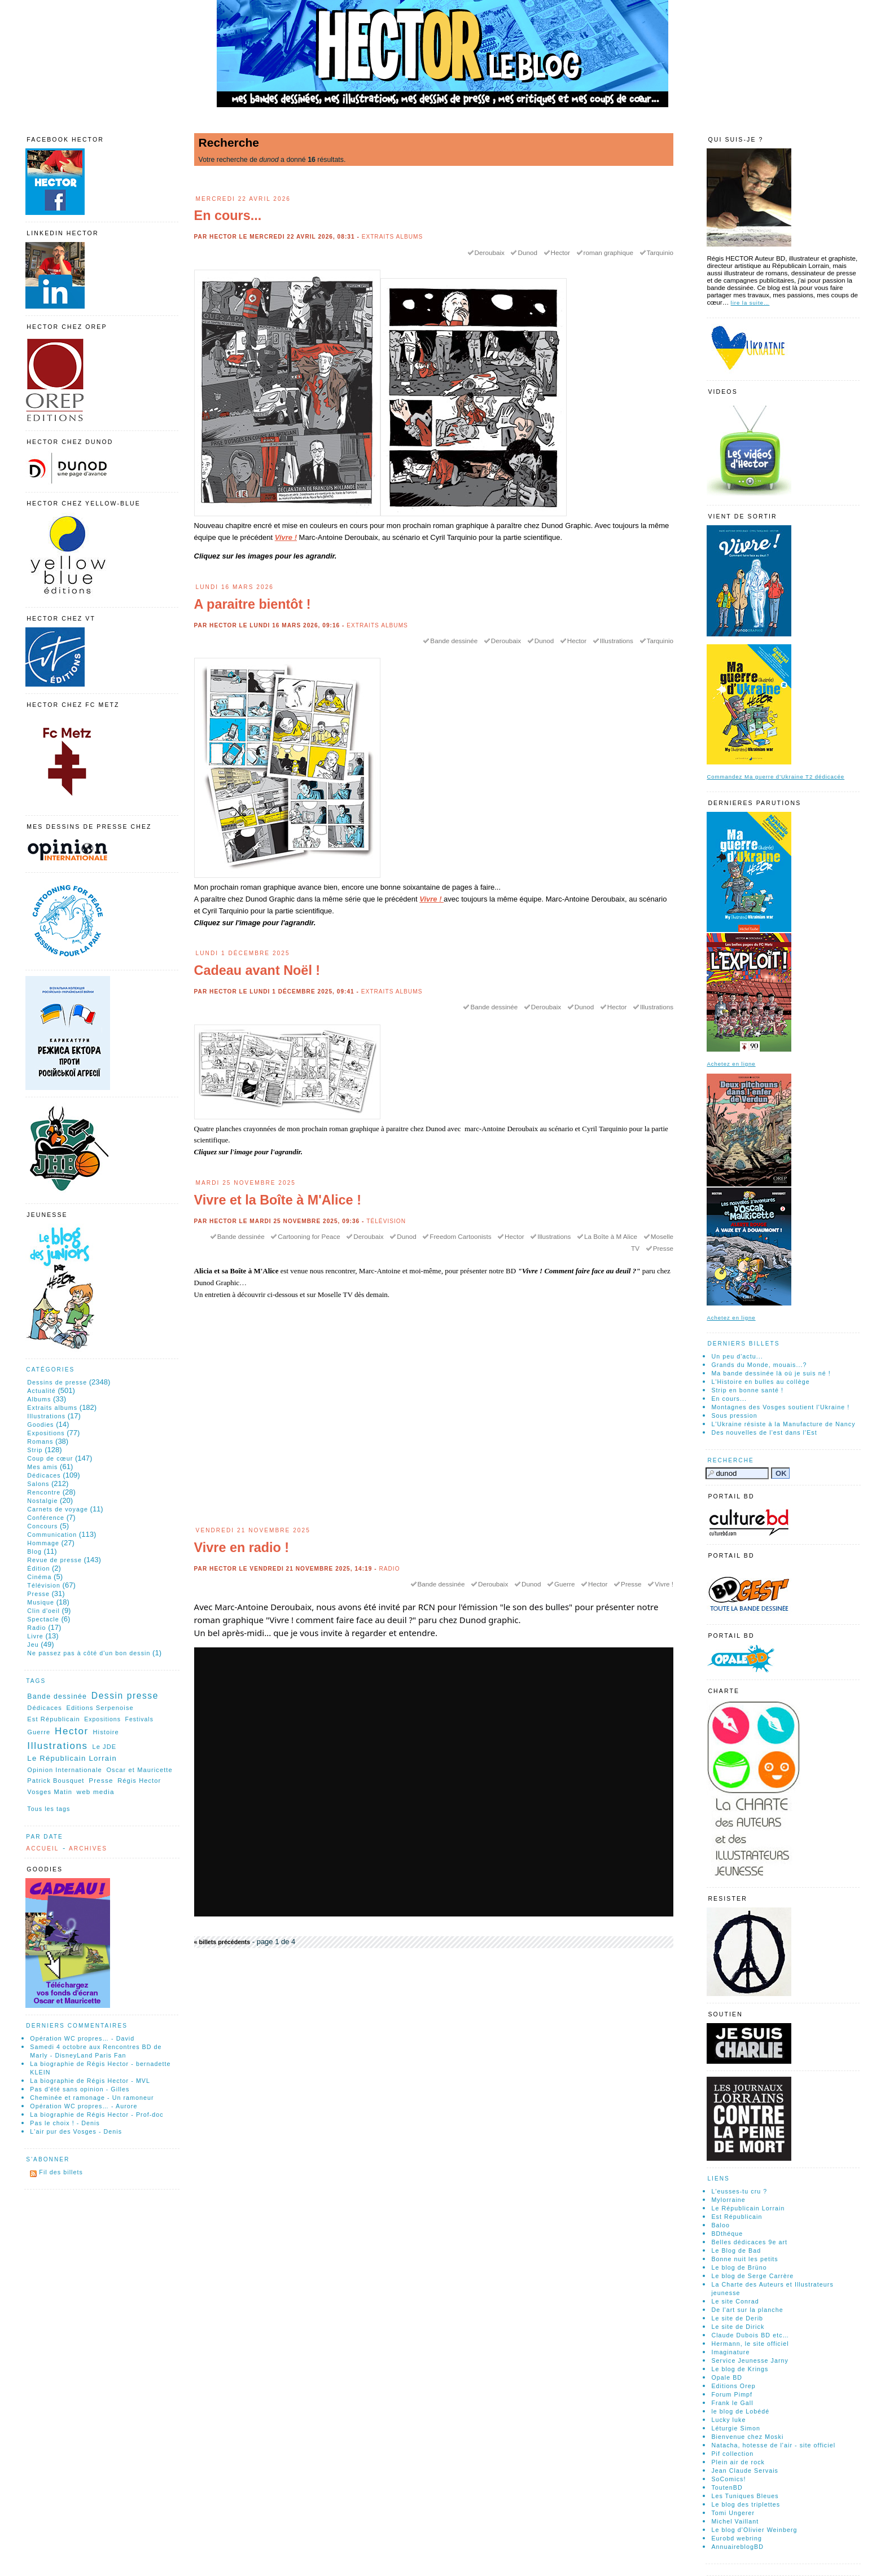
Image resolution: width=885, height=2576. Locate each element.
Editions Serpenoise (100, 1707)
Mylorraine (728, 2199)
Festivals (139, 1719)
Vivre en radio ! (242, 1547)
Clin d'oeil (43, 1610)
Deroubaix (490, 252)
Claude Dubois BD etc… (750, 2335)
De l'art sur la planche (747, 2309)
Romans (40, 1441)
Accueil (42, 1848)
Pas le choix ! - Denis (65, 2123)
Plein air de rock (738, 2462)
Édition (38, 1568)
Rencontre (43, 1492)
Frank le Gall (732, 2402)
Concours (42, 1526)
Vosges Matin (49, 1791)
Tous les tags (48, 1808)
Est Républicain (53, 1719)
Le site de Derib (737, 2318)
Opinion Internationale (64, 1769)
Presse (663, 1248)
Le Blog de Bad (736, 2250)
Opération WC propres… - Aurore (83, 2106)
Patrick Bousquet (55, 1780)
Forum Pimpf (731, 2394)
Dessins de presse (57, 1382)
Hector (560, 252)
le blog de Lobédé (740, 2411)
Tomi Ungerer (733, 2512)
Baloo (720, 2225)
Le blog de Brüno (738, 2267)
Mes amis (42, 1466)
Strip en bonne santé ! (747, 1390)
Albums (39, 1399)
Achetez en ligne (731, 1064)
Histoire (106, 1732)
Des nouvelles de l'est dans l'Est (764, 1432)
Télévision (386, 1221)
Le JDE (104, 1746)
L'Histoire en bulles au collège (760, 1381)
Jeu (32, 1644)
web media (96, 1791)
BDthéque (727, 2233)
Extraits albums (392, 237)
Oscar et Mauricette (139, 1769)
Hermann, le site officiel (749, 2343)
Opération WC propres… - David (82, 2038)
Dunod (527, 252)
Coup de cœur (50, 1458)
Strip (34, 1450)
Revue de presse (54, 1560)
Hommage (43, 1543)
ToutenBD (726, 2487)
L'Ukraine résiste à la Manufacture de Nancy (783, 1424)
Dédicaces (43, 1475)
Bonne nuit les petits (744, 2259)
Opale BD (726, 2377)
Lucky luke (728, 2419)
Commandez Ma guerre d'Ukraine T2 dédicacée (775, 776)
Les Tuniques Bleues (744, 2496)
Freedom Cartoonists (460, 1236)
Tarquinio (660, 252)
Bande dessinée (453, 640)
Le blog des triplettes (745, 2504)
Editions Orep (733, 2385)
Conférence (45, 1517)
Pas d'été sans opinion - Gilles (79, 2089)
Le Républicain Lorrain (72, 1758)
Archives (88, 1848)
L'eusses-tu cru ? (739, 2191)
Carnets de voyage (57, 1509)
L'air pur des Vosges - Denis (76, 2131)
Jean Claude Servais (744, 2470)
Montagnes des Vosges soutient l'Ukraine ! (780, 1407)
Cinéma (39, 1576)
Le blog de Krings (739, 2369)
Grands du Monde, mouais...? (759, 1364)
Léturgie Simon (735, 2428)
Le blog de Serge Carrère (752, 2275)
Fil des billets (61, 2172)
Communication (52, 1534)
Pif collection (732, 2453)
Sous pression (734, 1415)
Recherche (730, 1460)
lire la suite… (750, 303)
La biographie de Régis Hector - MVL (90, 2080)
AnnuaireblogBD (737, 2546)
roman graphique (608, 252)
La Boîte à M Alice (610, 1236)
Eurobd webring (736, 2538)
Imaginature (730, 2352)
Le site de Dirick (737, 2326)
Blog (34, 1551)
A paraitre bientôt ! (252, 604)
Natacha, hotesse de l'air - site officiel (773, 2445)
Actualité (41, 1390)
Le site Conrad (735, 2301)
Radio (389, 1569)
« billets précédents (222, 1941)
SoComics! (728, 2479)
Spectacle (43, 1619)
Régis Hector (139, 1780)
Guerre (564, 1584)
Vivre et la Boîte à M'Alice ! (277, 1200)
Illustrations (616, 640)
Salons (38, 1483)
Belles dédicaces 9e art (749, 2242)
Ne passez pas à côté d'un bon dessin (88, 1653)
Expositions (45, 1433)
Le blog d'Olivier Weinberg (754, 2529)
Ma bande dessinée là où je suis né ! (770, 1373)
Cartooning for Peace (309, 1236)
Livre (35, 1636)
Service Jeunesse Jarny (749, 2360)
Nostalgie (42, 1500)
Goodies (40, 1424)
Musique (40, 1602)
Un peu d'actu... (737, 1356)
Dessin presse (125, 1695)
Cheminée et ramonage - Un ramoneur (92, 2097)
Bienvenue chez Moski (747, 2436)
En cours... (228, 215)
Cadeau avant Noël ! (257, 970)
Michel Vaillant (735, 2521)
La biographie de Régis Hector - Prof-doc (96, 2114)
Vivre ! (286, 537)
